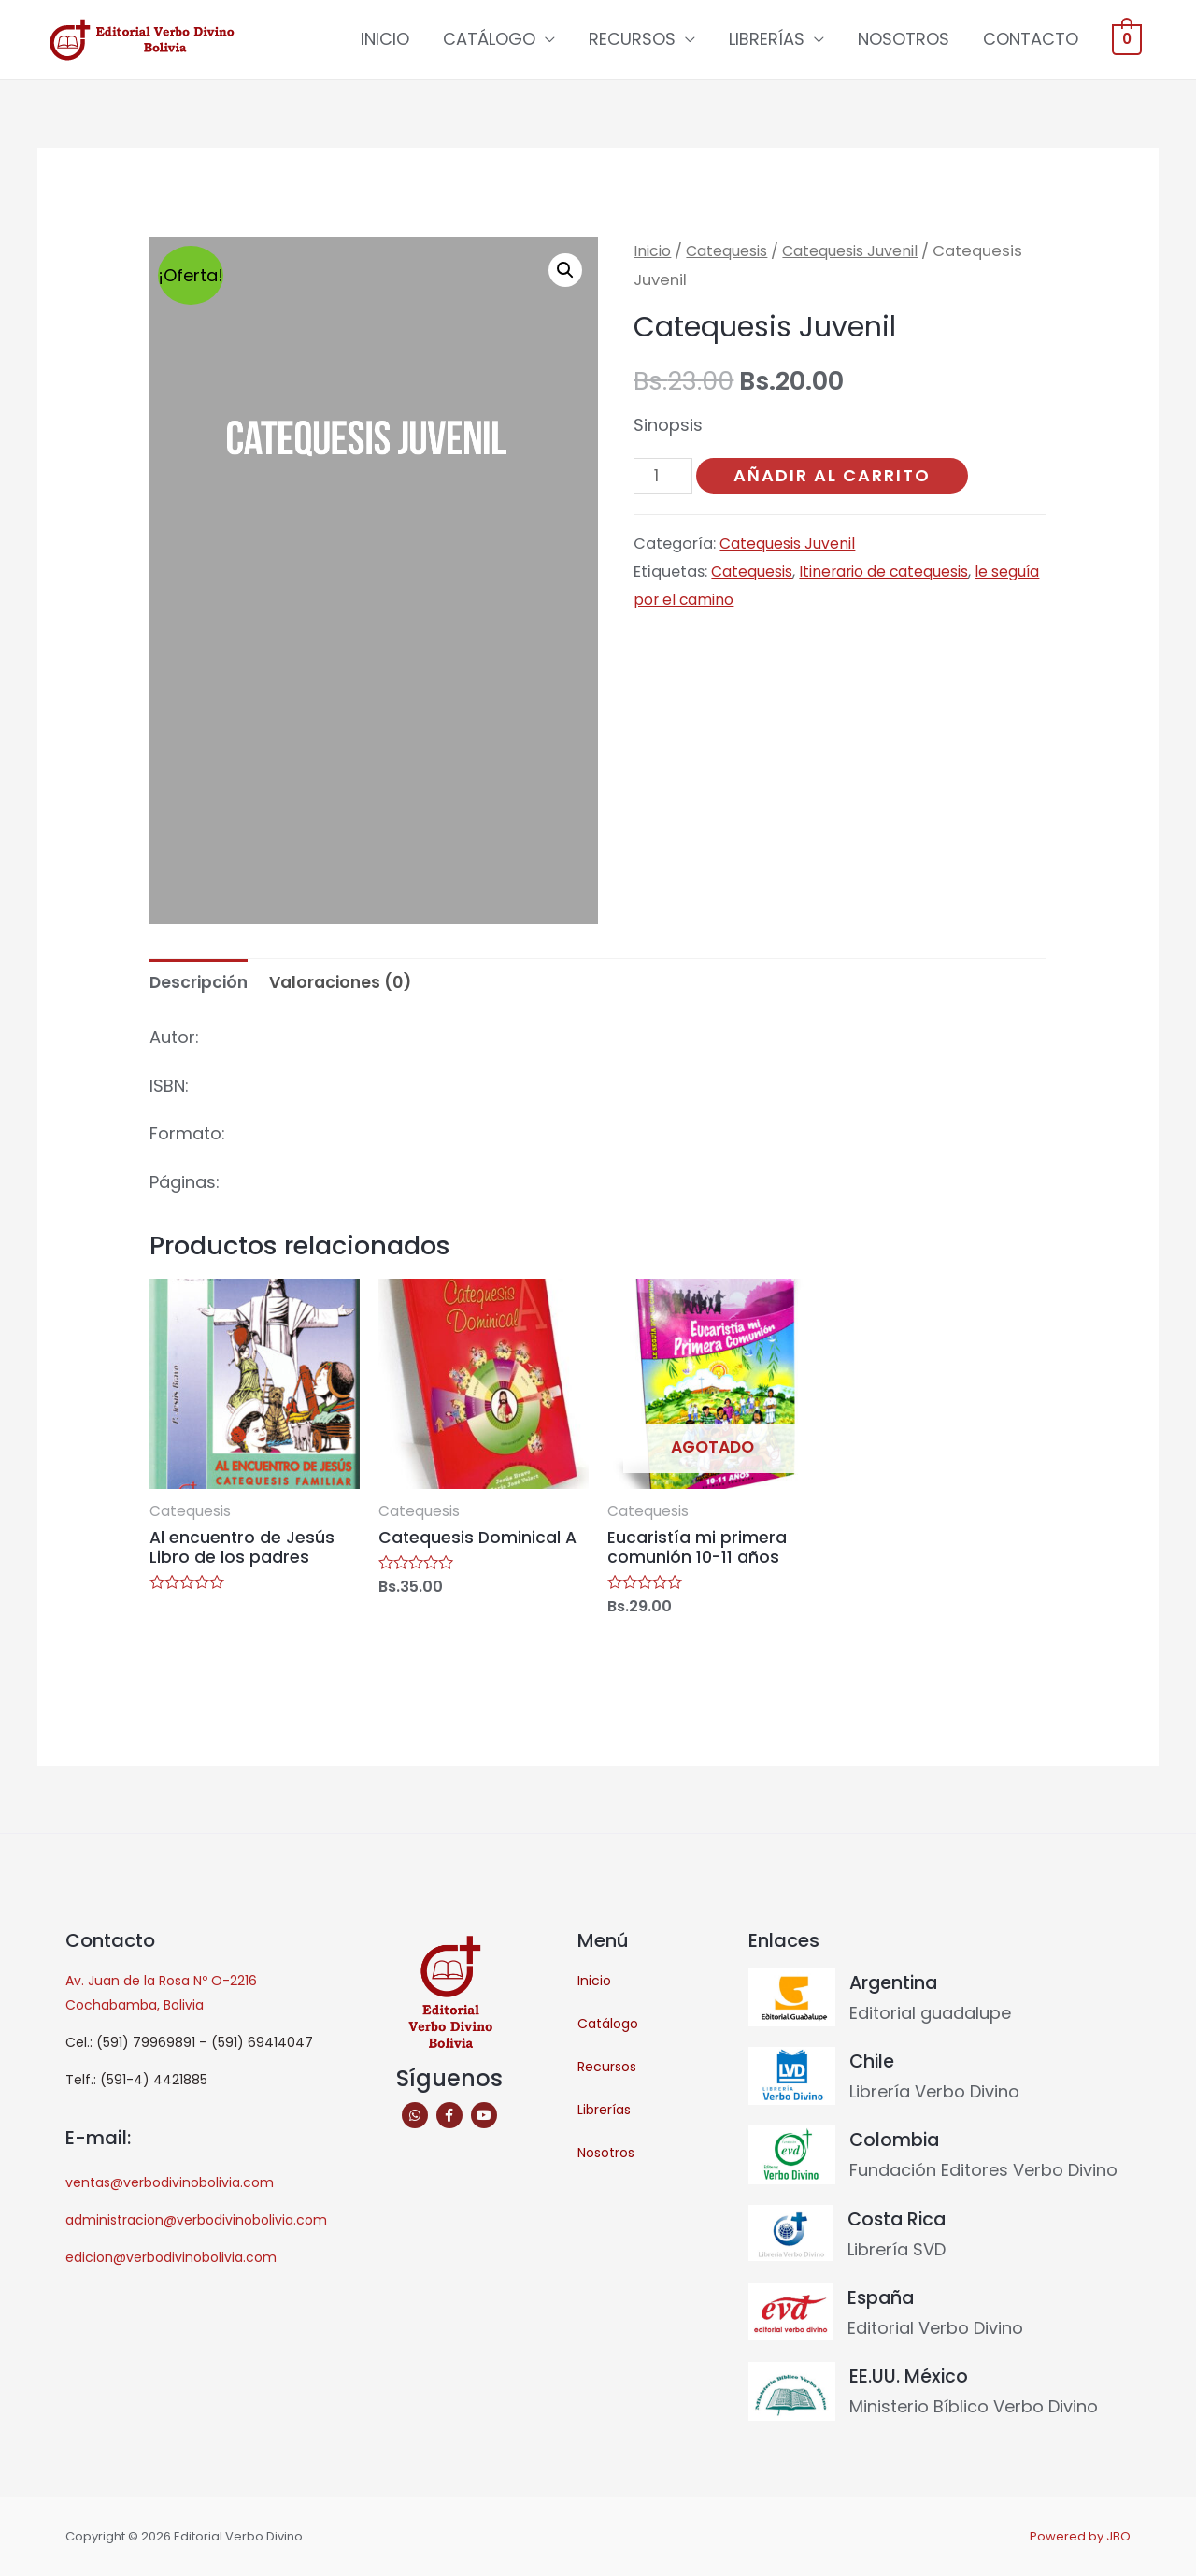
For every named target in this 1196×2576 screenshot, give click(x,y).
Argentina (895, 1987)
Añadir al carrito (834, 476)
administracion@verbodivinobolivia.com (196, 2224)
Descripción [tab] (200, 983)
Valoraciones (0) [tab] (347, 983)
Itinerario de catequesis (893, 574)
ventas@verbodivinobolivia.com (169, 2187)
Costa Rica (898, 2222)
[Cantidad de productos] (664, 477)
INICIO (385, 39)
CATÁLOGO (489, 39)
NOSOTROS (903, 39)
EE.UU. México (909, 2378)
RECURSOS (632, 39)
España (882, 2299)
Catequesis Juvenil (866, 252)
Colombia (895, 2143)
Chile (872, 2066)
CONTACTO (1030, 39)
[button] (564, 272)
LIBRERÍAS (766, 39)
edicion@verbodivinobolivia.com (171, 2262)
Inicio (654, 252)
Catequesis (733, 252)
